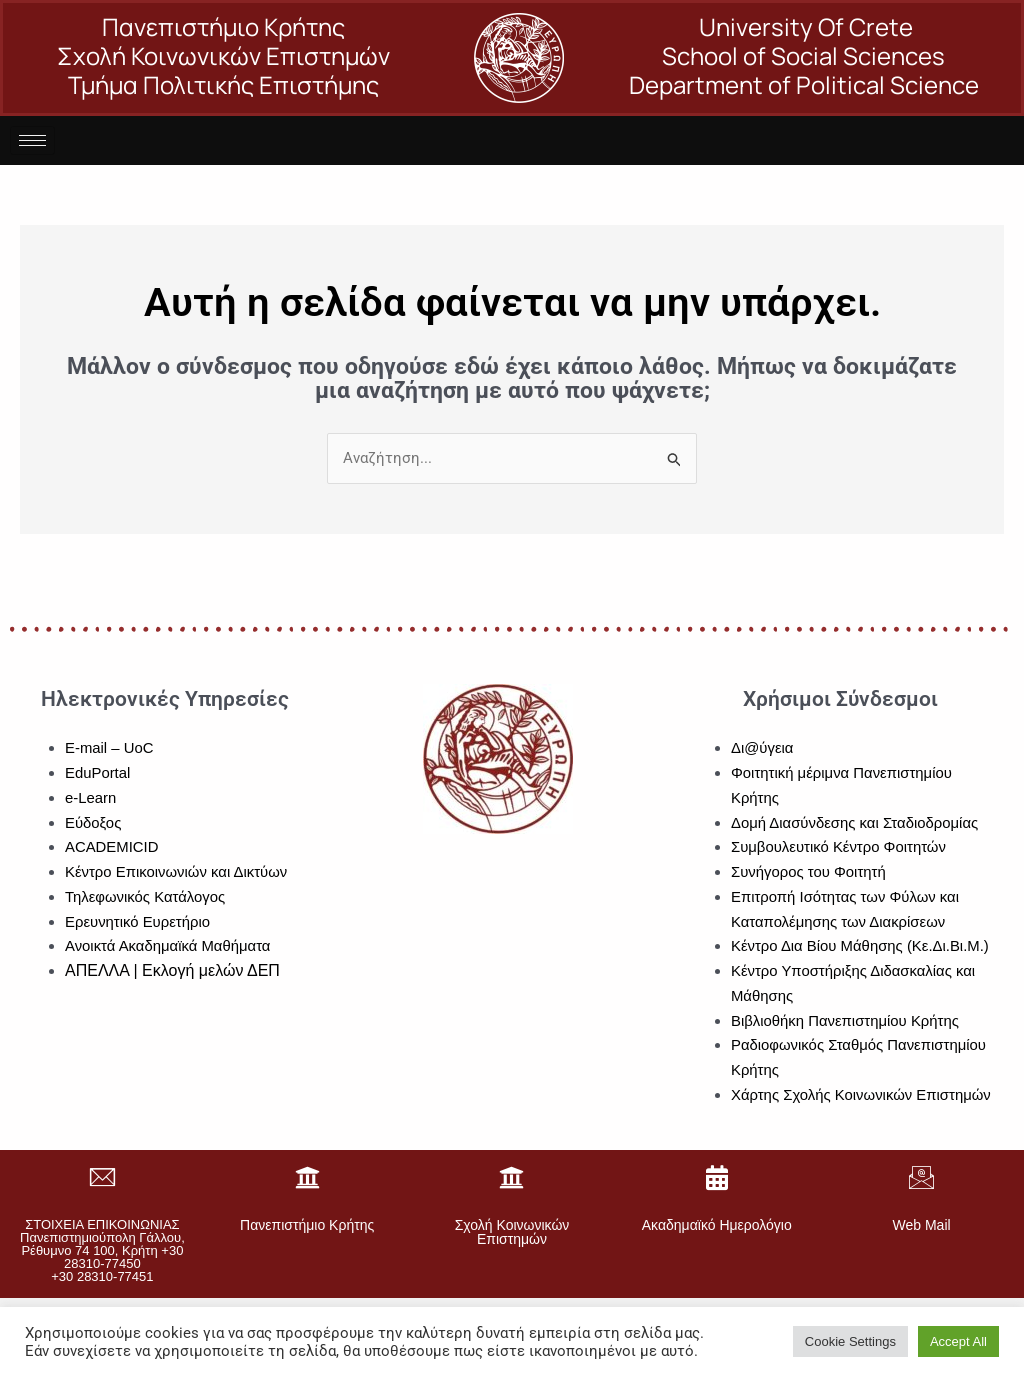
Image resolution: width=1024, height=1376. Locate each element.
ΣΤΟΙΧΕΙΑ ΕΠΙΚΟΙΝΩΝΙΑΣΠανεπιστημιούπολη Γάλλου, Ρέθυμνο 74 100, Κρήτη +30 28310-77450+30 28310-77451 (102, 1250)
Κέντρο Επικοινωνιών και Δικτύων (177, 871)
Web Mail (922, 1225)
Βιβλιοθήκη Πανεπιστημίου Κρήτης (846, 1020)
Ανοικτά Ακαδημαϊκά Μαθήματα (168, 945)
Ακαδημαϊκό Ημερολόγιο (717, 1225)
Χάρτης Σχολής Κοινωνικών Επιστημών (862, 1094)
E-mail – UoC (109, 747)
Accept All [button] (958, 1341)
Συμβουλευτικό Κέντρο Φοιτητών (839, 846)
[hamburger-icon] (32, 140)
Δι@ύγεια (762, 747)
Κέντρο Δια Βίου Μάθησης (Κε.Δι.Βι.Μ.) (861, 945)
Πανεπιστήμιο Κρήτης (307, 1225)
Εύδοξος (93, 822)
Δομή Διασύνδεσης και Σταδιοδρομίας (855, 822)
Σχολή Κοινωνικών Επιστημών (512, 1232)
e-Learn (91, 797)
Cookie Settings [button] (850, 1341)
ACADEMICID (112, 846)
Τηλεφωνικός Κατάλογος (145, 896)
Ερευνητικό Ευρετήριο (138, 921)
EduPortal (98, 772)
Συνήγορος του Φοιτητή (809, 871)
